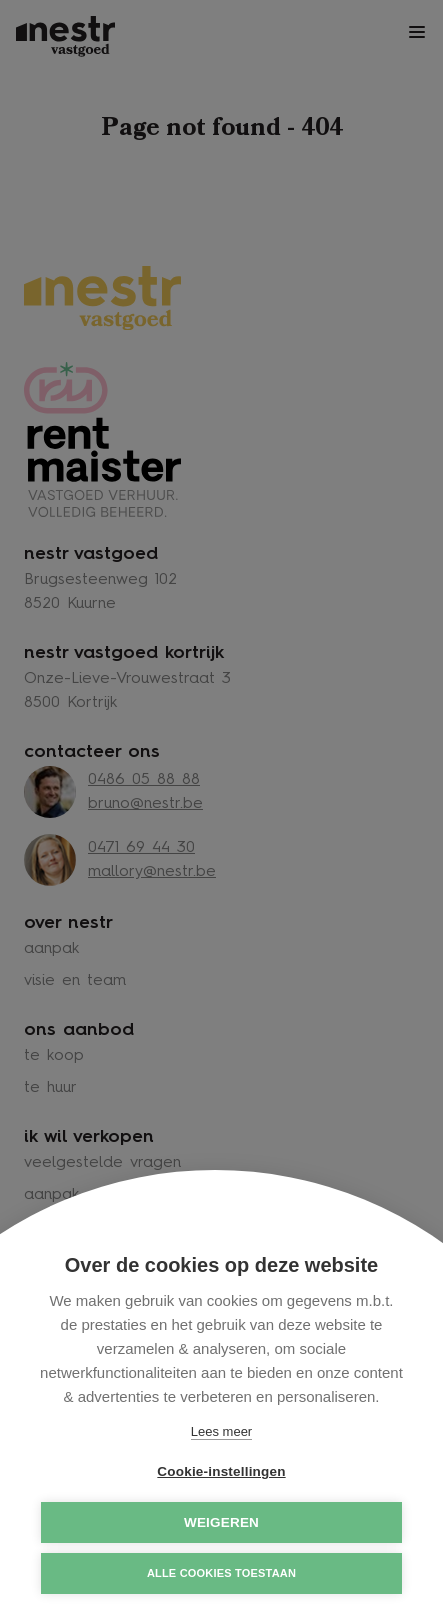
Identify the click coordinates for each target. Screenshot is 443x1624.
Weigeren (221, 1522)
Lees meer (221, 1431)
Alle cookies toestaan (221, 1573)
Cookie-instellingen (221, 1471)
